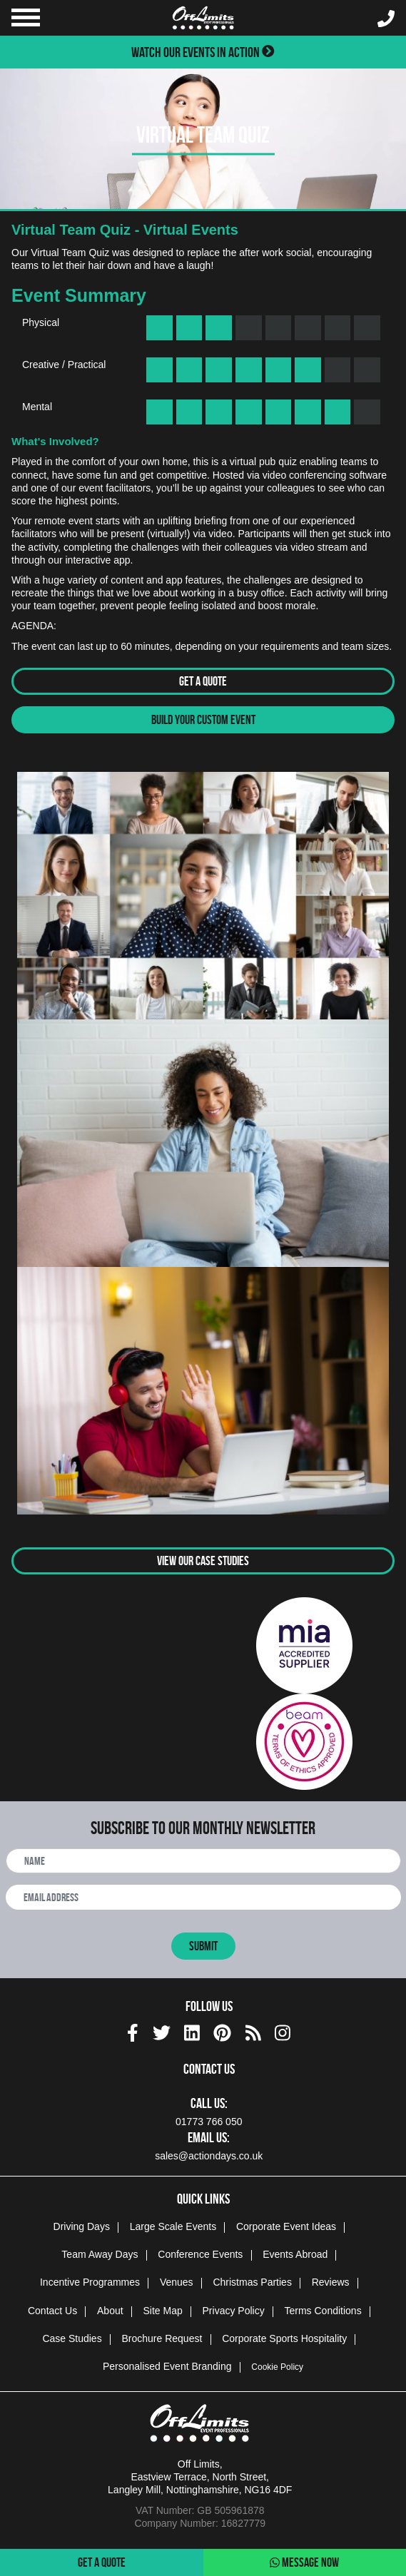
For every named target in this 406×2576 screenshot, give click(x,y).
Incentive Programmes (90, 2282)
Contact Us (52, 2310)
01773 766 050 (209, 2121)
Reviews (331, 2282)
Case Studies (71, 2338)
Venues (176, 2282)
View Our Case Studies (203, 1561)
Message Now (304, 2562)
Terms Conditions (323, 2310)
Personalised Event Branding (167, 2366)
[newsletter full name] (203, 1860)
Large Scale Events (173, 2226)
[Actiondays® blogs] (253, 2030)
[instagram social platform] (282, 2030)
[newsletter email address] (203, 1897)
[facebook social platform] (132, 2030)
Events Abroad (295, 2254)
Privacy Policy (234, 2310)
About (110, 2310)
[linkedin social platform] (192, 2030)
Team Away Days (99, 2254)
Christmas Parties (252, 2282)
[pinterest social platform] (222, 2030)
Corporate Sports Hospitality (284, 2338)
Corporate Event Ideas (286, 2226)
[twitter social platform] (162, 2030)
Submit (203, 1946)
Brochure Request (161, 2338)
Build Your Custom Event (203, 720)
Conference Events (200, 2254)
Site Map (162, 2310)
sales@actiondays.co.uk (209, 2156)
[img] (132, 2033)
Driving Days (82, 2226)
